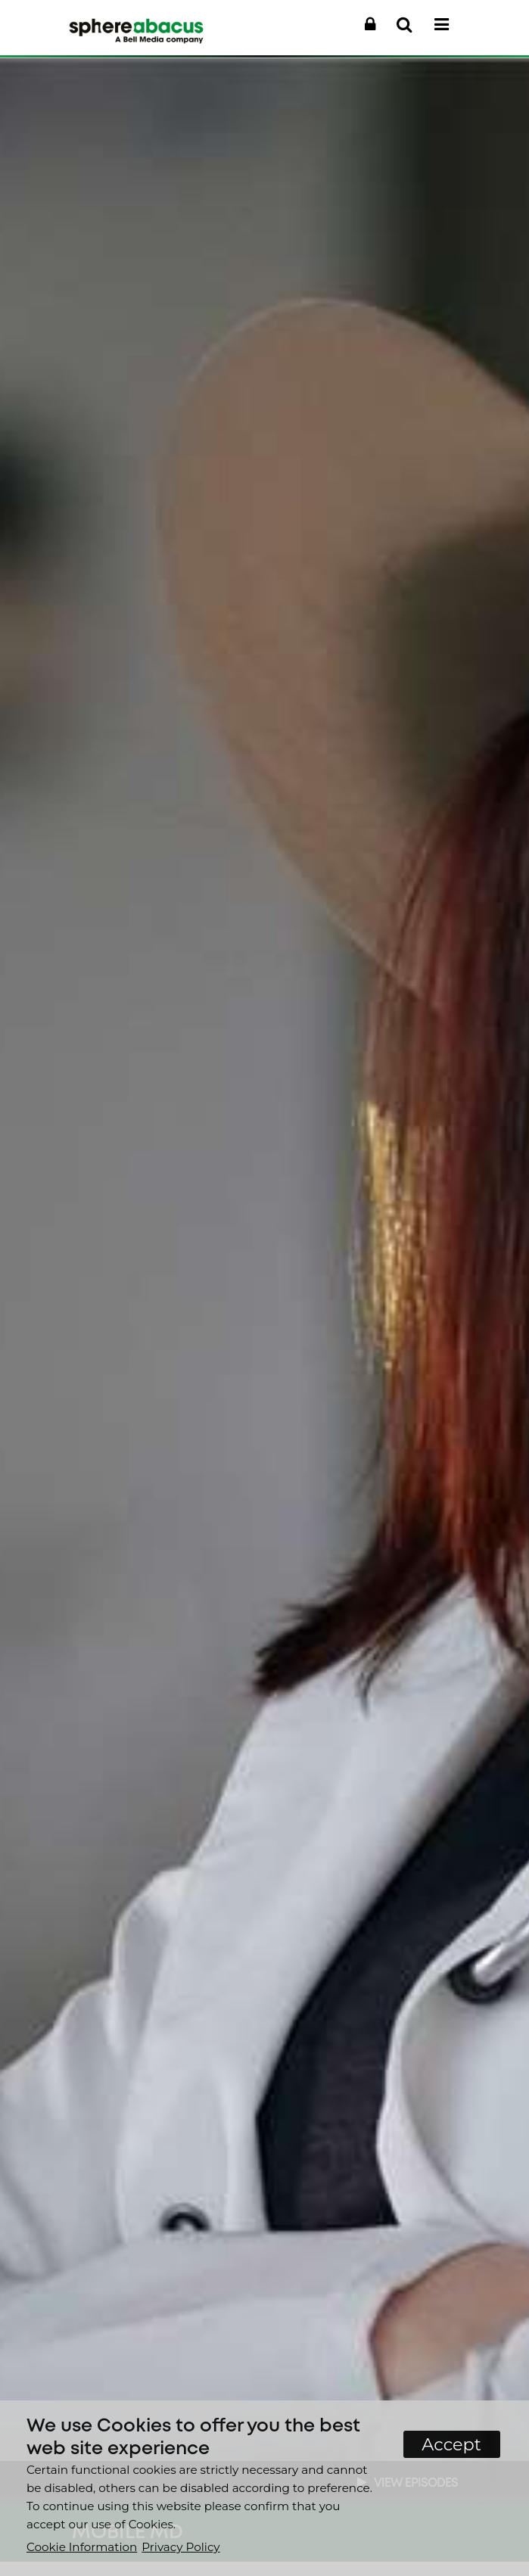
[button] (370, 25)
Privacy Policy (180, 2547)
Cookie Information (81, 2547)
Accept (451, 2444)
